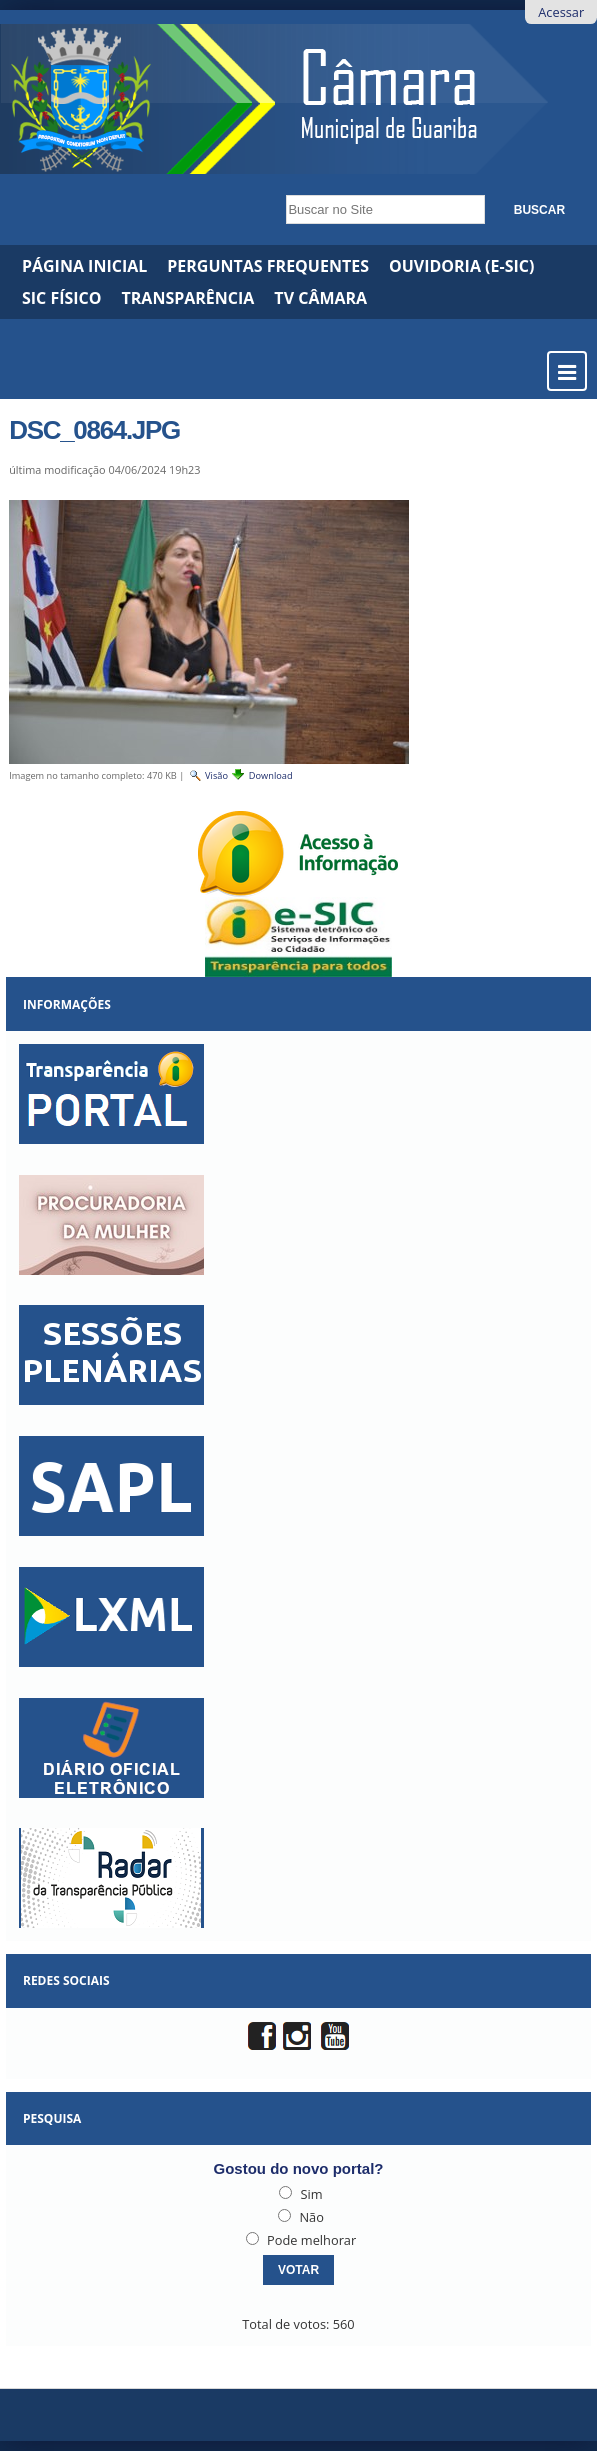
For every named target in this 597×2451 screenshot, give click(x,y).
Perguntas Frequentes (268, 266)
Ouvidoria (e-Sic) (461, 266)
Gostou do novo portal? (299, 2168)
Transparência (188, 298)
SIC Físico (62, 298)
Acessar (561, 12)
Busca (280, 188)
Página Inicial (84, 266)
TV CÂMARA (320, 298)
